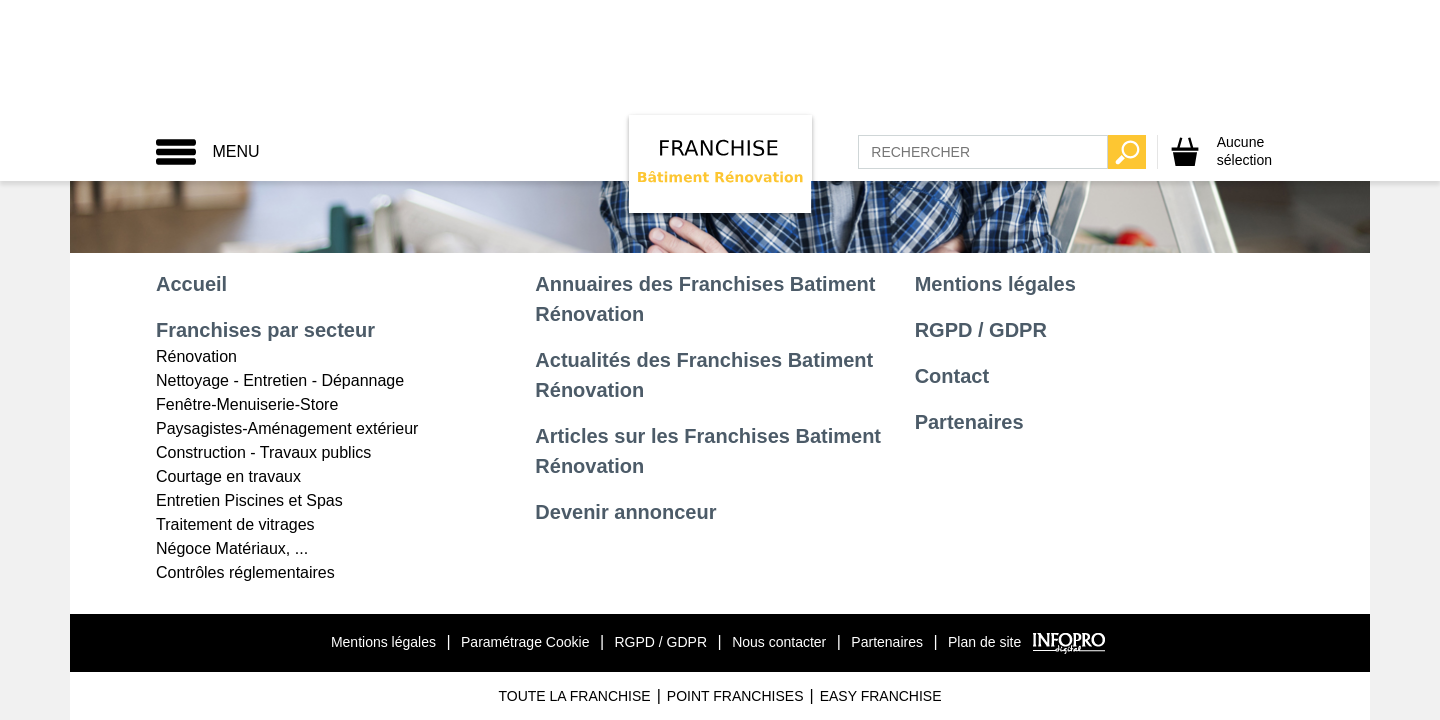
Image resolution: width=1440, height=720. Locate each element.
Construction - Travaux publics (263, 452)
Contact (952, 376)
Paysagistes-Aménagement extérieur (287, 428)
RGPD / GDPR (981, 330)
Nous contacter (779, 642)
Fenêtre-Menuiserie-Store (247, 404)
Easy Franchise (881, 696)
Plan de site (984, 642)
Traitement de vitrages (235, 524)
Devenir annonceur (625, 512)
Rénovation (196, 356)
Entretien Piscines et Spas (249, 500)
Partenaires (969, 422)
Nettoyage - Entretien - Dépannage (280, 380)
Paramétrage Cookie (525, 642)
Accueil (191, 284)
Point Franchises (735, 696)
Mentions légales (995, 284)
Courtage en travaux (228, 476)
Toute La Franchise (574, 696)
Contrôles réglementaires (245, 572)
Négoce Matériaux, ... (232, 548)
